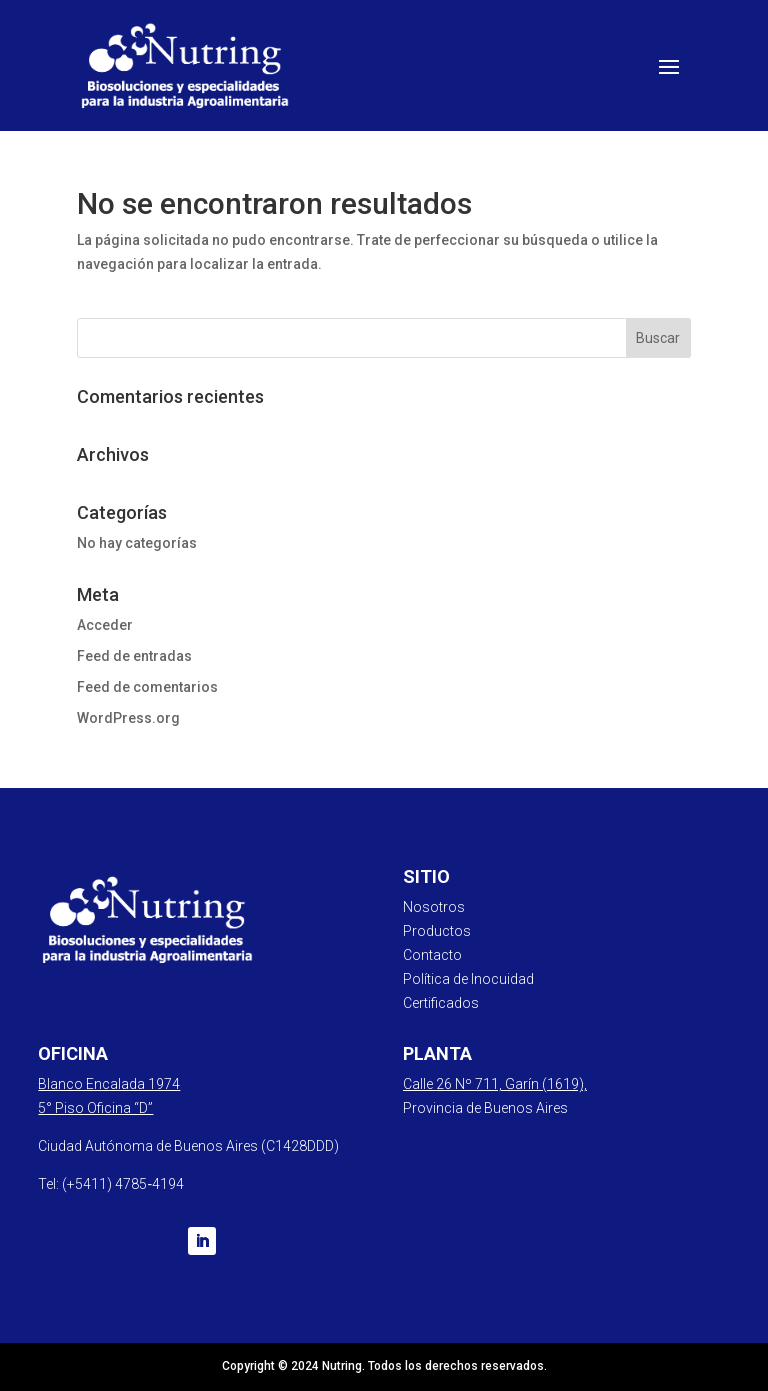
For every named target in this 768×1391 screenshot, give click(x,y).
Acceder (105, 625)
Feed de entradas (134, 656)
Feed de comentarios (147, 687)
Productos (437, 931)
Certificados (441, 1003)
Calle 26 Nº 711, (454, 1084)
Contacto (432, 955)
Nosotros (434, 907)
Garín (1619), (546, 1084)
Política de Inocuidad (468, 979)
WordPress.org (128, 718)
